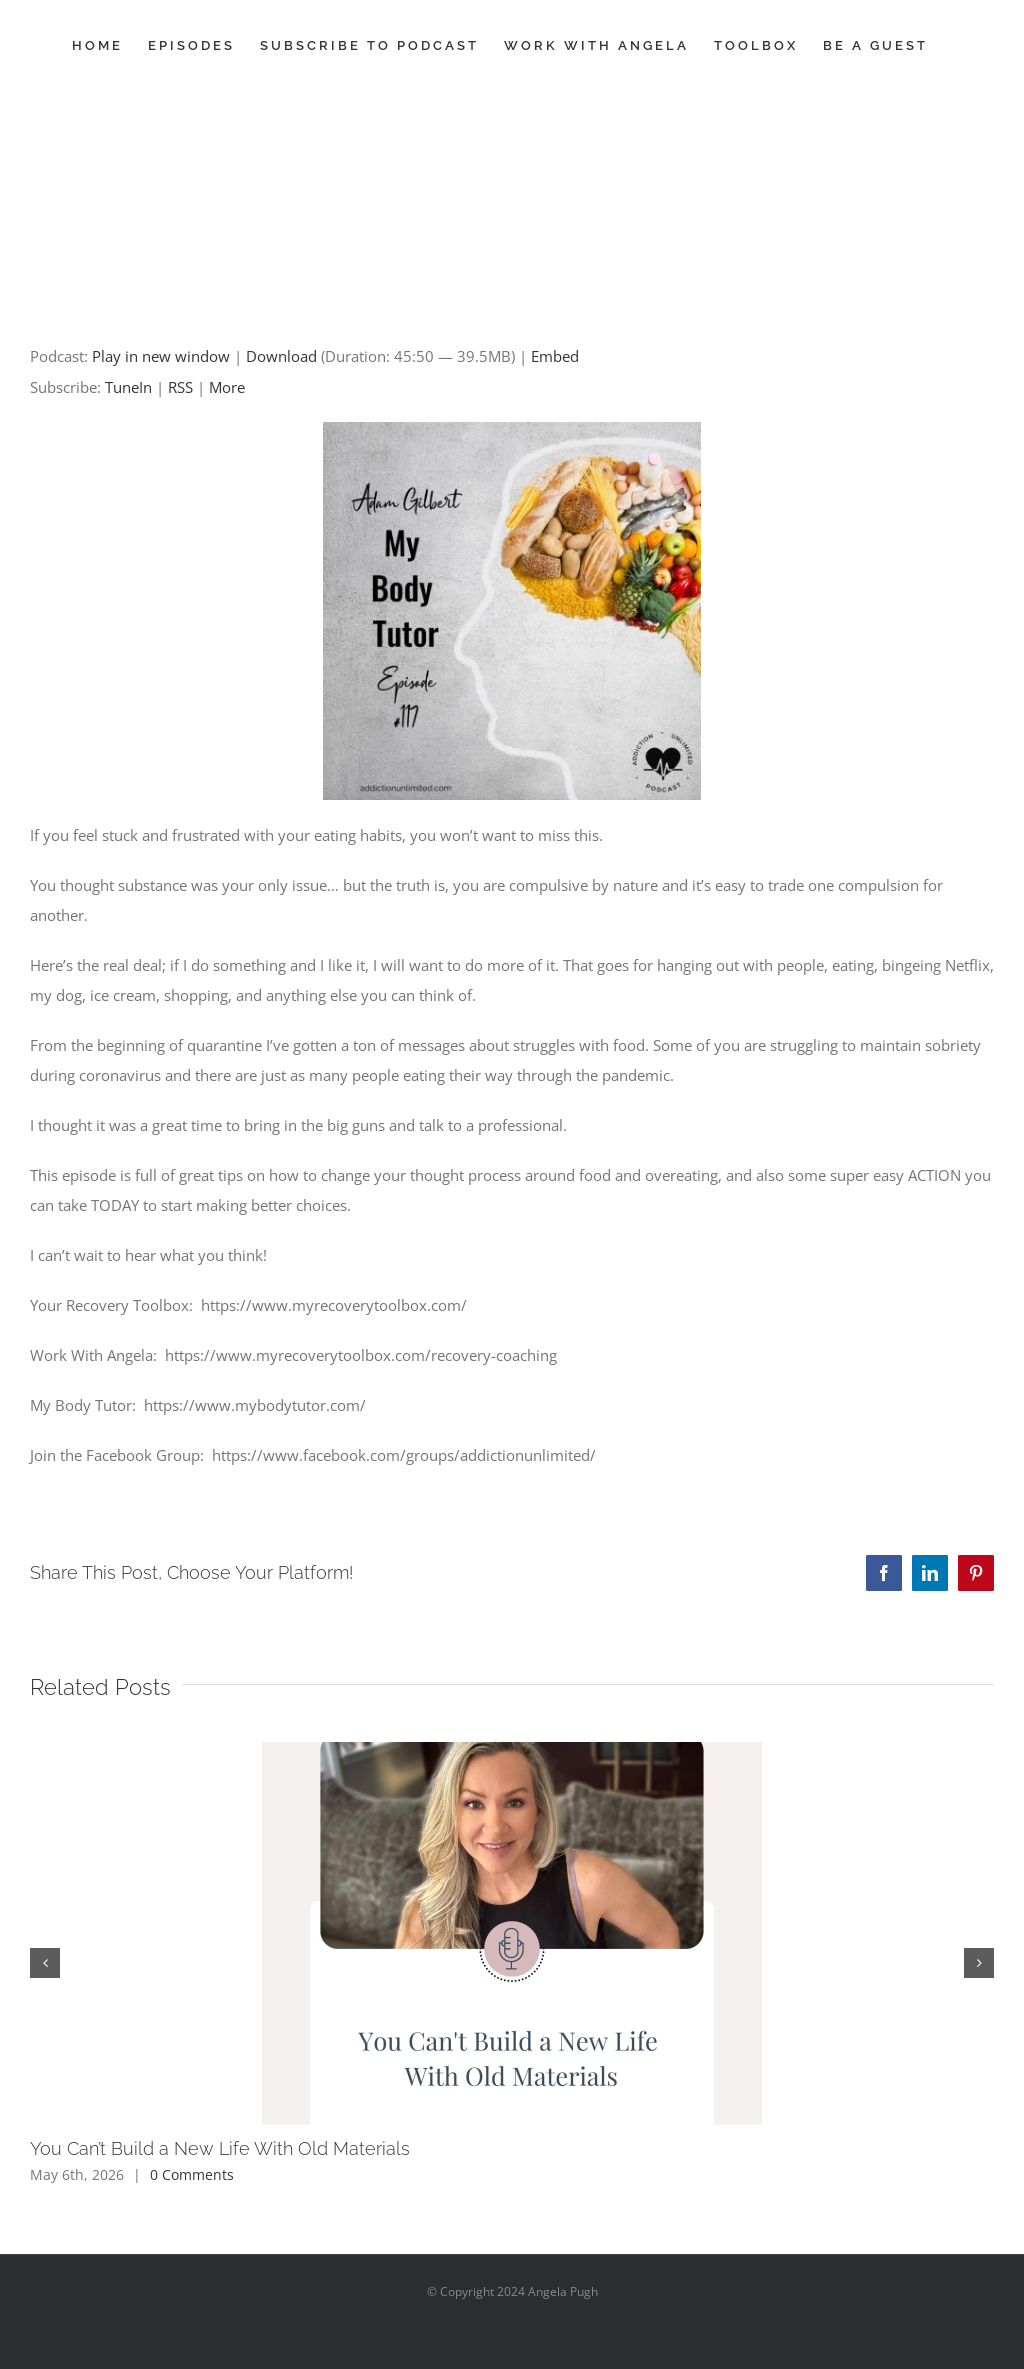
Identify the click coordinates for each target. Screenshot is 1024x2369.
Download (281, 356)
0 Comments (192, 2174)
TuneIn (128, 387)
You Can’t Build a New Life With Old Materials (220, 2148)
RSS (180, 387)
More (227, 387)
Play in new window (161, 356)
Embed (555, 356)
